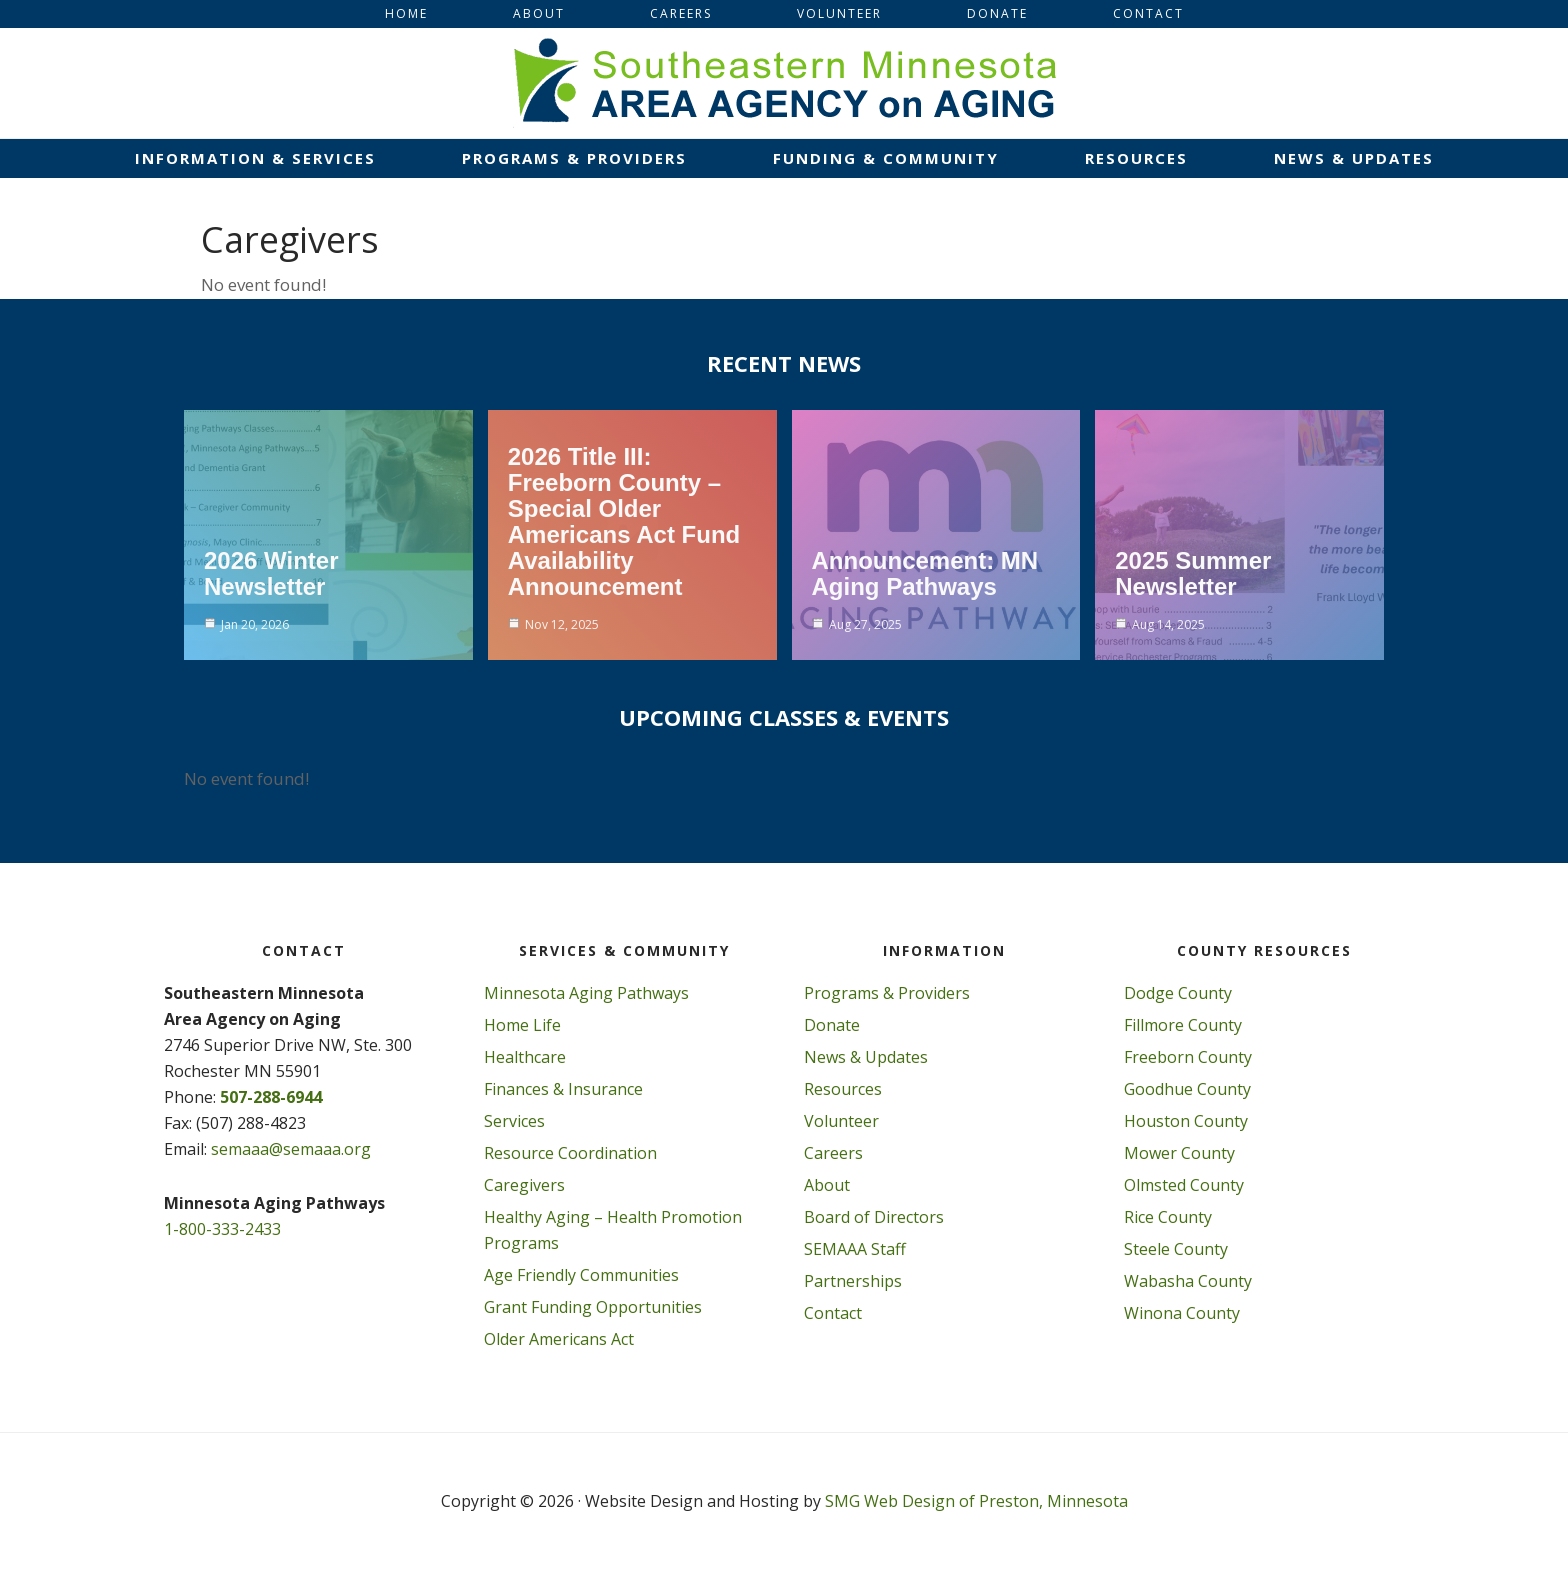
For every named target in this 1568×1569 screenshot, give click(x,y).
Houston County (1186, 1121)
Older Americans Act (559, 1339)
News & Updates (866, 1057)
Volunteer (841, 1121)
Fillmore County (1183, 1025)
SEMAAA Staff (855, 1249)
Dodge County (1178, 993)
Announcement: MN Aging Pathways (925, 573)
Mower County (1179, 1153)
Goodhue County (1187, 1089)
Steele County (1176, 1249)
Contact (833, 1313)
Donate (832, 1025)
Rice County (1168, 1217)
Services (514, 1121)
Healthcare (525, 1057)
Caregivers (524, 1185)
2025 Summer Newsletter (1193, 573)
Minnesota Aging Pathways (586, 993)
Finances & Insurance (563, 1089)
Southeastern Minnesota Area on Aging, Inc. (784, 83)
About (827, 1185)
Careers (833, 1153)
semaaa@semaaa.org (291, 1149)
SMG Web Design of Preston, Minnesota (976, 1501)
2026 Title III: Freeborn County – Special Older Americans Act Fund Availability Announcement (624, 521)
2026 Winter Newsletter (271, 573)
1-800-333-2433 (222, 1229)
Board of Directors (874, 1217)
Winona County (1182, 1313)
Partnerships (853, 1281)
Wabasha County (1188, 1281)
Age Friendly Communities (581, 1275)
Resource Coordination (570, 1153)
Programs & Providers (887, 993)
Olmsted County (1184, 1185)
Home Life (522, 1025)
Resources (843, 1089)
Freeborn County (1188, 1057)
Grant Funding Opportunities (593, 1307)
